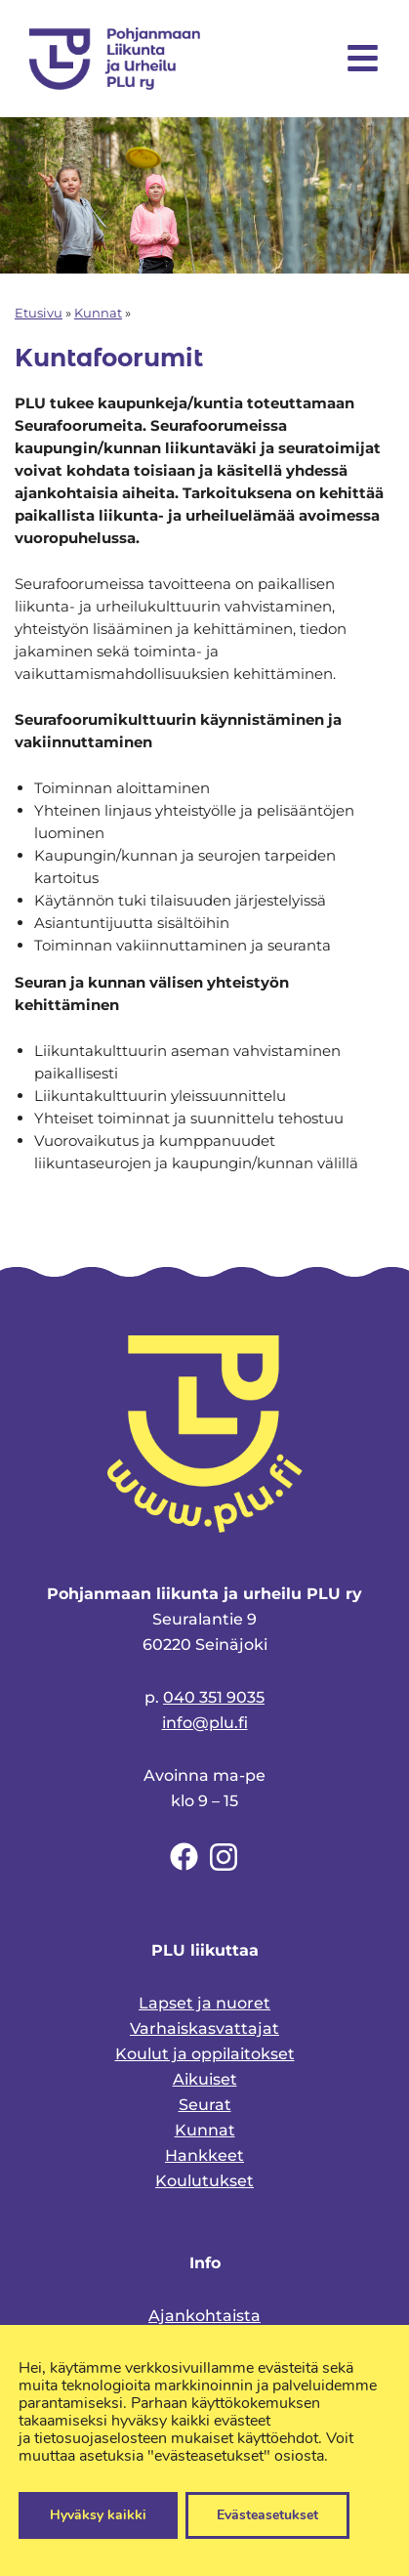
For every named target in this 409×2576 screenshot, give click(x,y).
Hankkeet (204, 2155)
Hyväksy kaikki (98, 2515)
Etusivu (38, 312)
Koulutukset (204, 2181)
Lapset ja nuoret (204, 2003)
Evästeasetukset (267, 2515)
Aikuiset (205, 2079)
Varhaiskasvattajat (204, 2028)
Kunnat (98, 312)
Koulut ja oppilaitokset (205, 2054)
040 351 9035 (214, 1697)
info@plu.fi (205, 1722)
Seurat (205, 2104)
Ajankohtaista (204, 2315)
